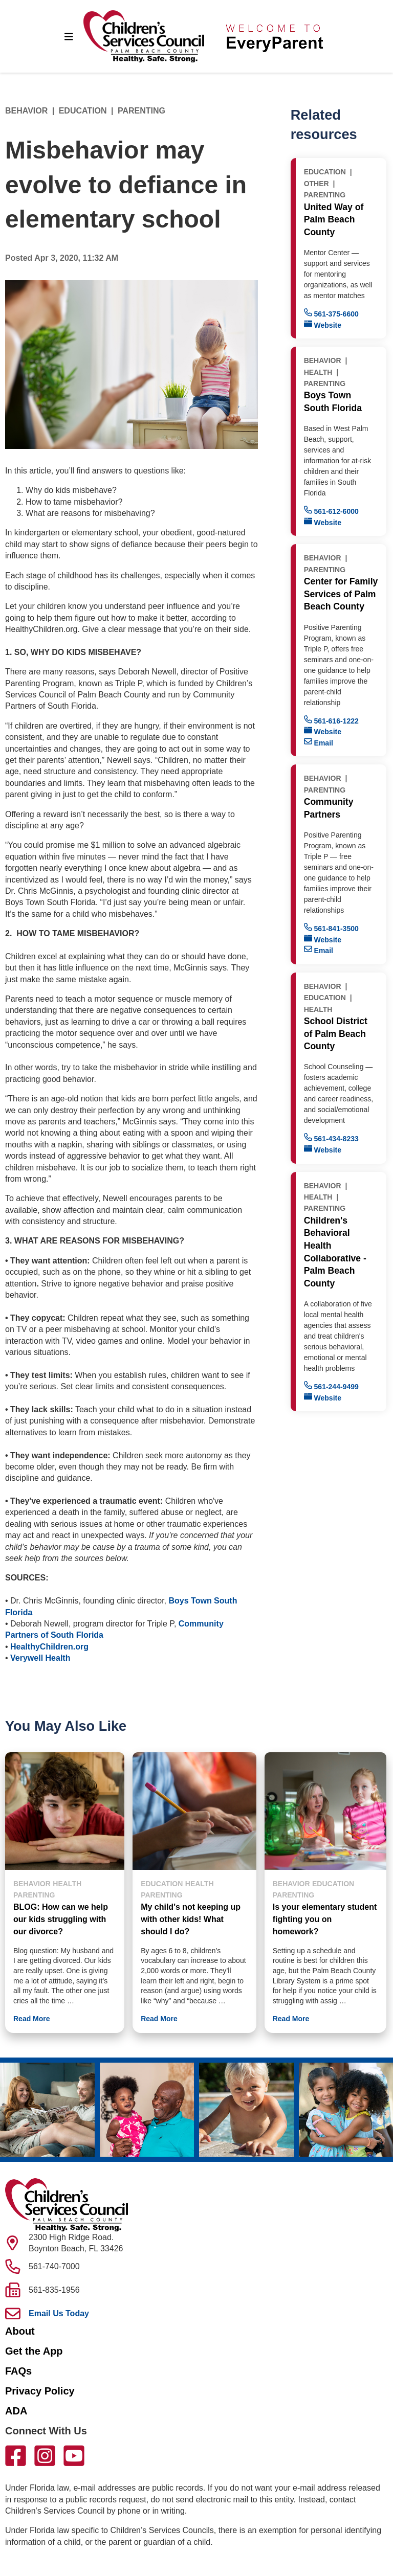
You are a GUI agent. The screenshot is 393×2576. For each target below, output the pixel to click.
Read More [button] (31, 2019)
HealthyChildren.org (49, 1646)
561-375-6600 (331, 313)
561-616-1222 (331, 720)
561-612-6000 (331, 510)
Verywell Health (40, 1658)
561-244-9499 (331, 1386)
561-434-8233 (331, 1138)
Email (318, 742)
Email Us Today (59, 2313)
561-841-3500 (331, 928)
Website (322, 324)
